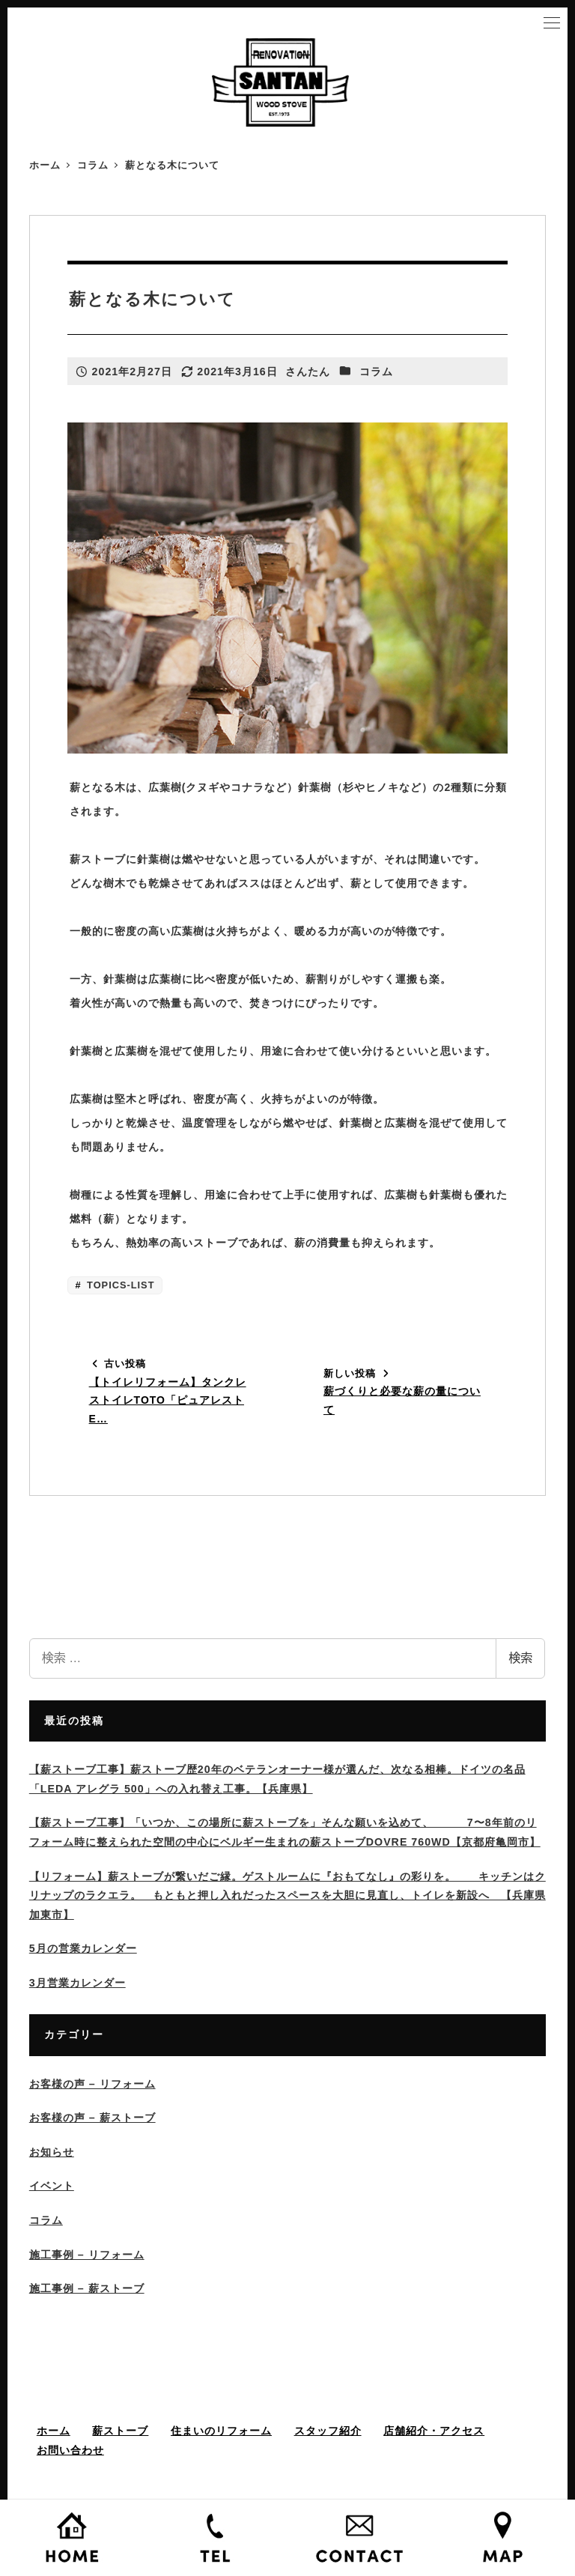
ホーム (53, 2431)
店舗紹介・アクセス (433, 2431)
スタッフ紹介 (328, 2431)
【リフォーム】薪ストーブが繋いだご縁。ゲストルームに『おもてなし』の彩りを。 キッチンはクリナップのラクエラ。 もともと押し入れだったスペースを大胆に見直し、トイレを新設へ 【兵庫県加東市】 (287, 1895)
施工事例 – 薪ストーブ (86, 2288)
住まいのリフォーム (221, 2431)
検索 (520, 1658)
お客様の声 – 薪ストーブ (92, 2118)
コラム (376, 372)
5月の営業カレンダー (83, 1948)
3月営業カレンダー (77, 1983)
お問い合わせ (70, 2450)
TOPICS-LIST (119, 1285)
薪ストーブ (120, 2431)
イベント (51, 2186)
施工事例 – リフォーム (86, 2255)
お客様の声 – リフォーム (92, 2084)
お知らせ (51, 2152)
